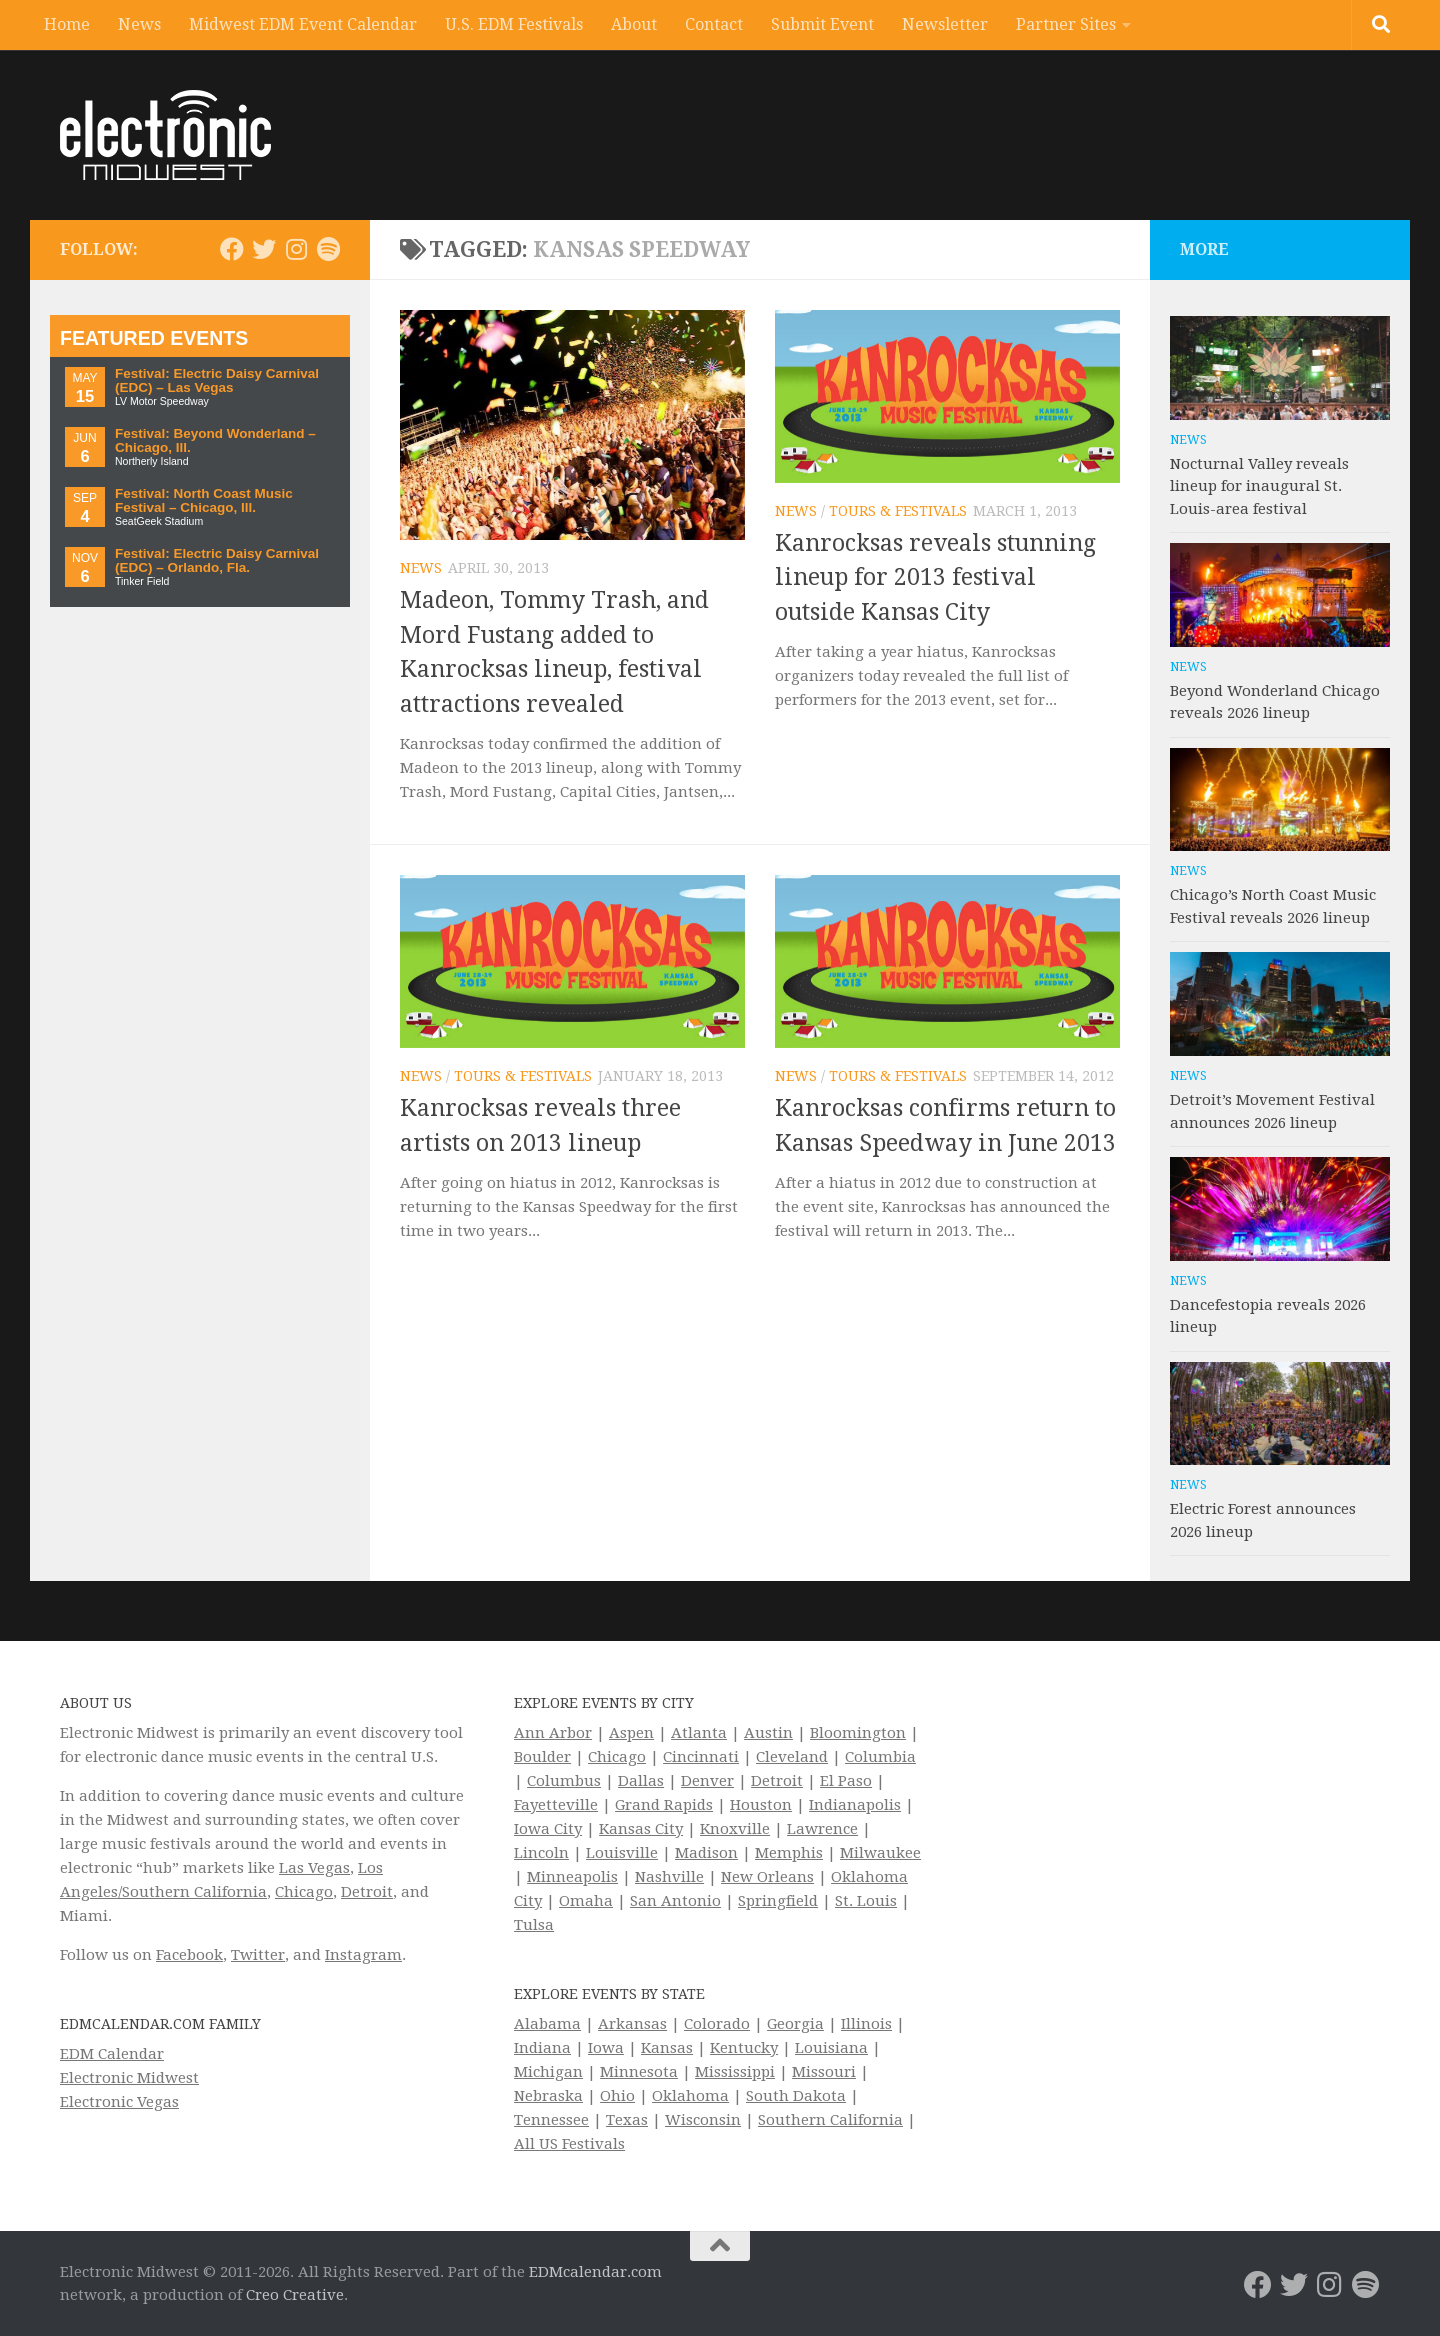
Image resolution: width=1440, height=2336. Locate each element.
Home (67, 24)
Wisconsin (703, 2120)
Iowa (606, 2048)
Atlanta (699, 1733)
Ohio (617, 2096)
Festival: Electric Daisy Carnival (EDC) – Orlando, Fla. (217, 560)
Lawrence (822, 1829)
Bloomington (858, 1733)
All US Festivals (569, 2144)
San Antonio (675, 1901)
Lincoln (541, 1853)
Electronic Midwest (129, 2078)
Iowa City (548, 1829)
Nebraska (548, 2096)
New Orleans (767, 1877)
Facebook (189, 1955)
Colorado (717, 2024)
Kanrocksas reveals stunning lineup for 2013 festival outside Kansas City (935, 578)
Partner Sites (1066, 24)
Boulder (542, 1757)
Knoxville (735, 1829)
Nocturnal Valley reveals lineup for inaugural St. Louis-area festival (1259, 486)
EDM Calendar (112, 2054)
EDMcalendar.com (595, 2272)
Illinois (866, 2024)
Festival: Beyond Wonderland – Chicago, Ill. (215, 440)
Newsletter (945, 24)
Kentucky (744, 2048)
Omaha (586, 1901)
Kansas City (641, 1829)
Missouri (824, 2072)
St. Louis (866, 1901)
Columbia (880, 1757)
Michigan (548, 2072)
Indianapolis (855, 1805)
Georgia (795, 2024)
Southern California (830, 2120)
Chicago (304, 1892)
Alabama (547, 2024)
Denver (707, 1781)
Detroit (367, 1892)
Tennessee (551, 2120)
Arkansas (632, 2024)
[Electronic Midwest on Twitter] (264, 249)
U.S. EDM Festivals (514, 24)
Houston (761, 1805)
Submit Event (822, 24)
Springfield (778, 1901)
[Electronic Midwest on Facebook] (232, 249)
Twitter (258, 1955)
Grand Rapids (664, 1805)
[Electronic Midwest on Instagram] (296, 249)
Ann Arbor (553, 1733)
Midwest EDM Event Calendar (303, 24)
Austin (768, 1733)
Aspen (631, 1733)
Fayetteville (556, 1805)
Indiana (542, 2048)
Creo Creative (295, 2295)
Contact (714, 24)
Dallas (641, 1781)
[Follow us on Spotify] (328, 249)
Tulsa (534, 1925)
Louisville (622, 1853)
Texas (627, 2120)
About (634, 24)
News (139, 24)
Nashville (669, 1877)
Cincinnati (701, 1757)
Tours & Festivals (898, 511)
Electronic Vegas (119, 2102)
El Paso (846, 1781)
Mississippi (735, 2072)
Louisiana (831, 2048)
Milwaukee (880, 1853)
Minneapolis (572, 1877)
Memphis (789, 1853)
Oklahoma (690, 2096)
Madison (706, 1853)
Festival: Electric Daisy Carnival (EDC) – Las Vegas (217, 380)
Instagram (363, 1955)
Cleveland (792, 1757)
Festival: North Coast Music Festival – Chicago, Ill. (204, 500)
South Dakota (796, 2096)
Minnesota (639, 2072)
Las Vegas (314, 1868)
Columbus (564, 1781)
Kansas (667, 2048)
